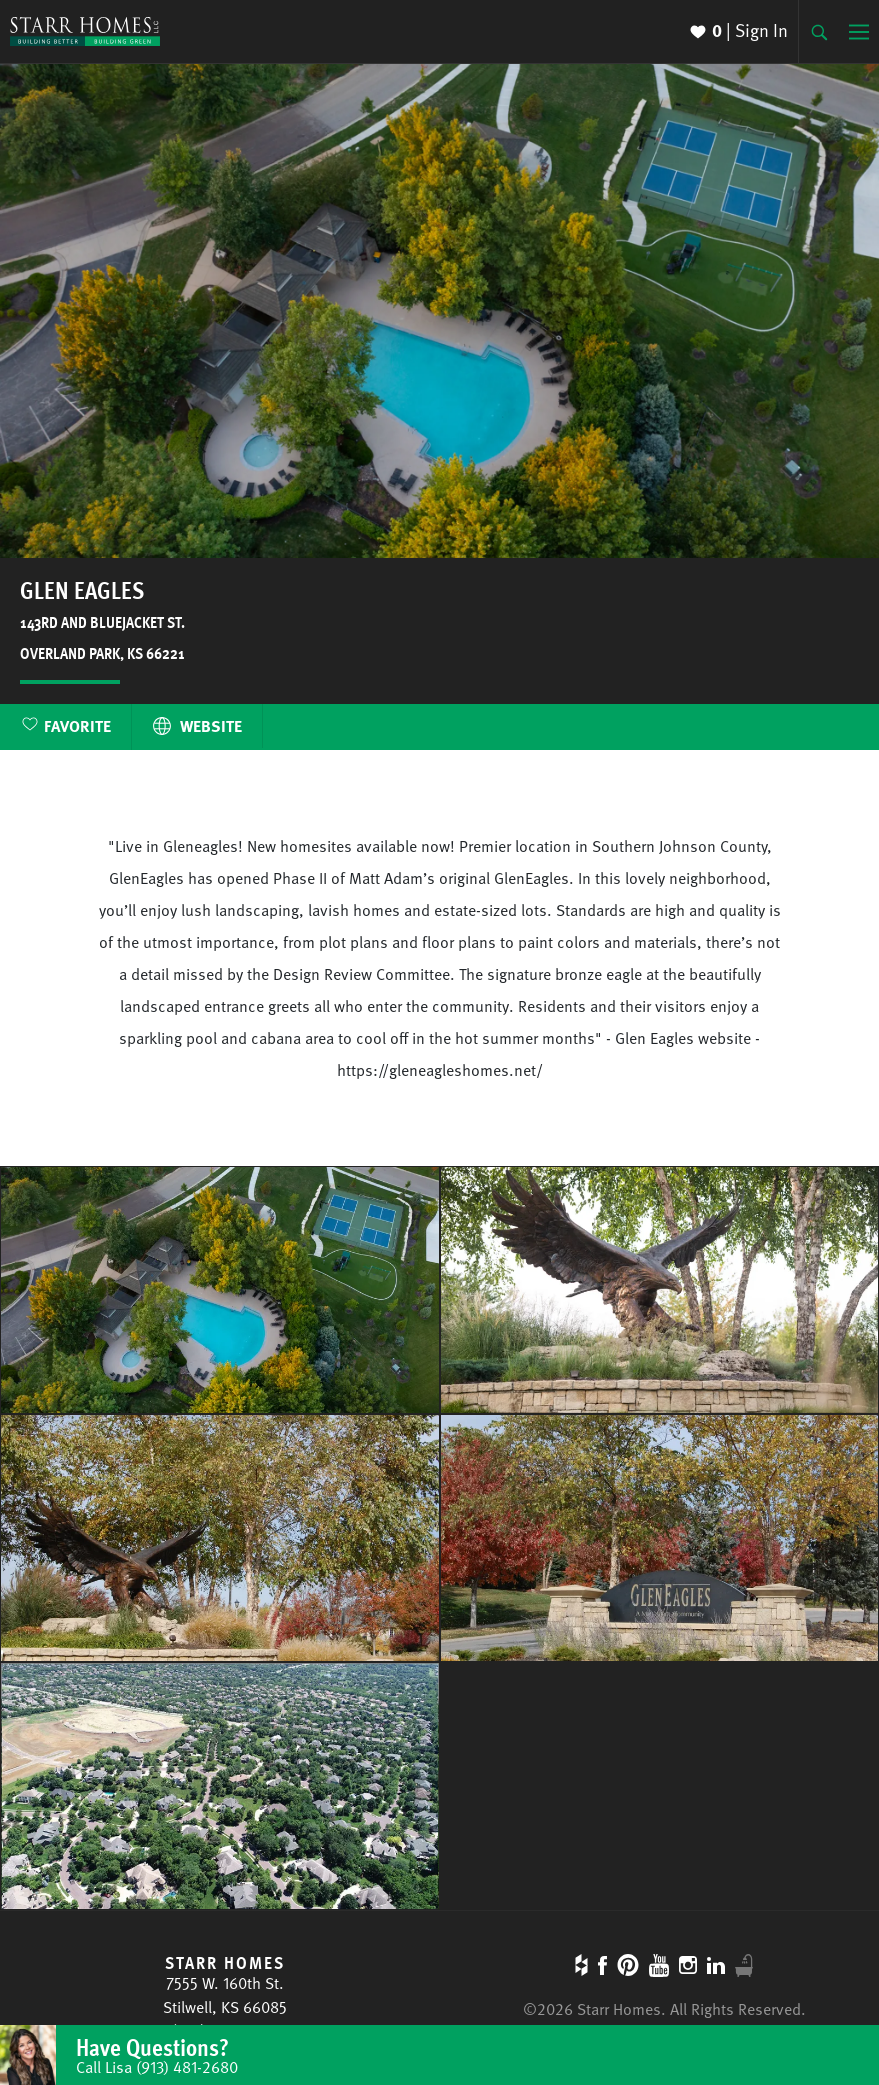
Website (197, 726)
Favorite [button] (77, 726)
